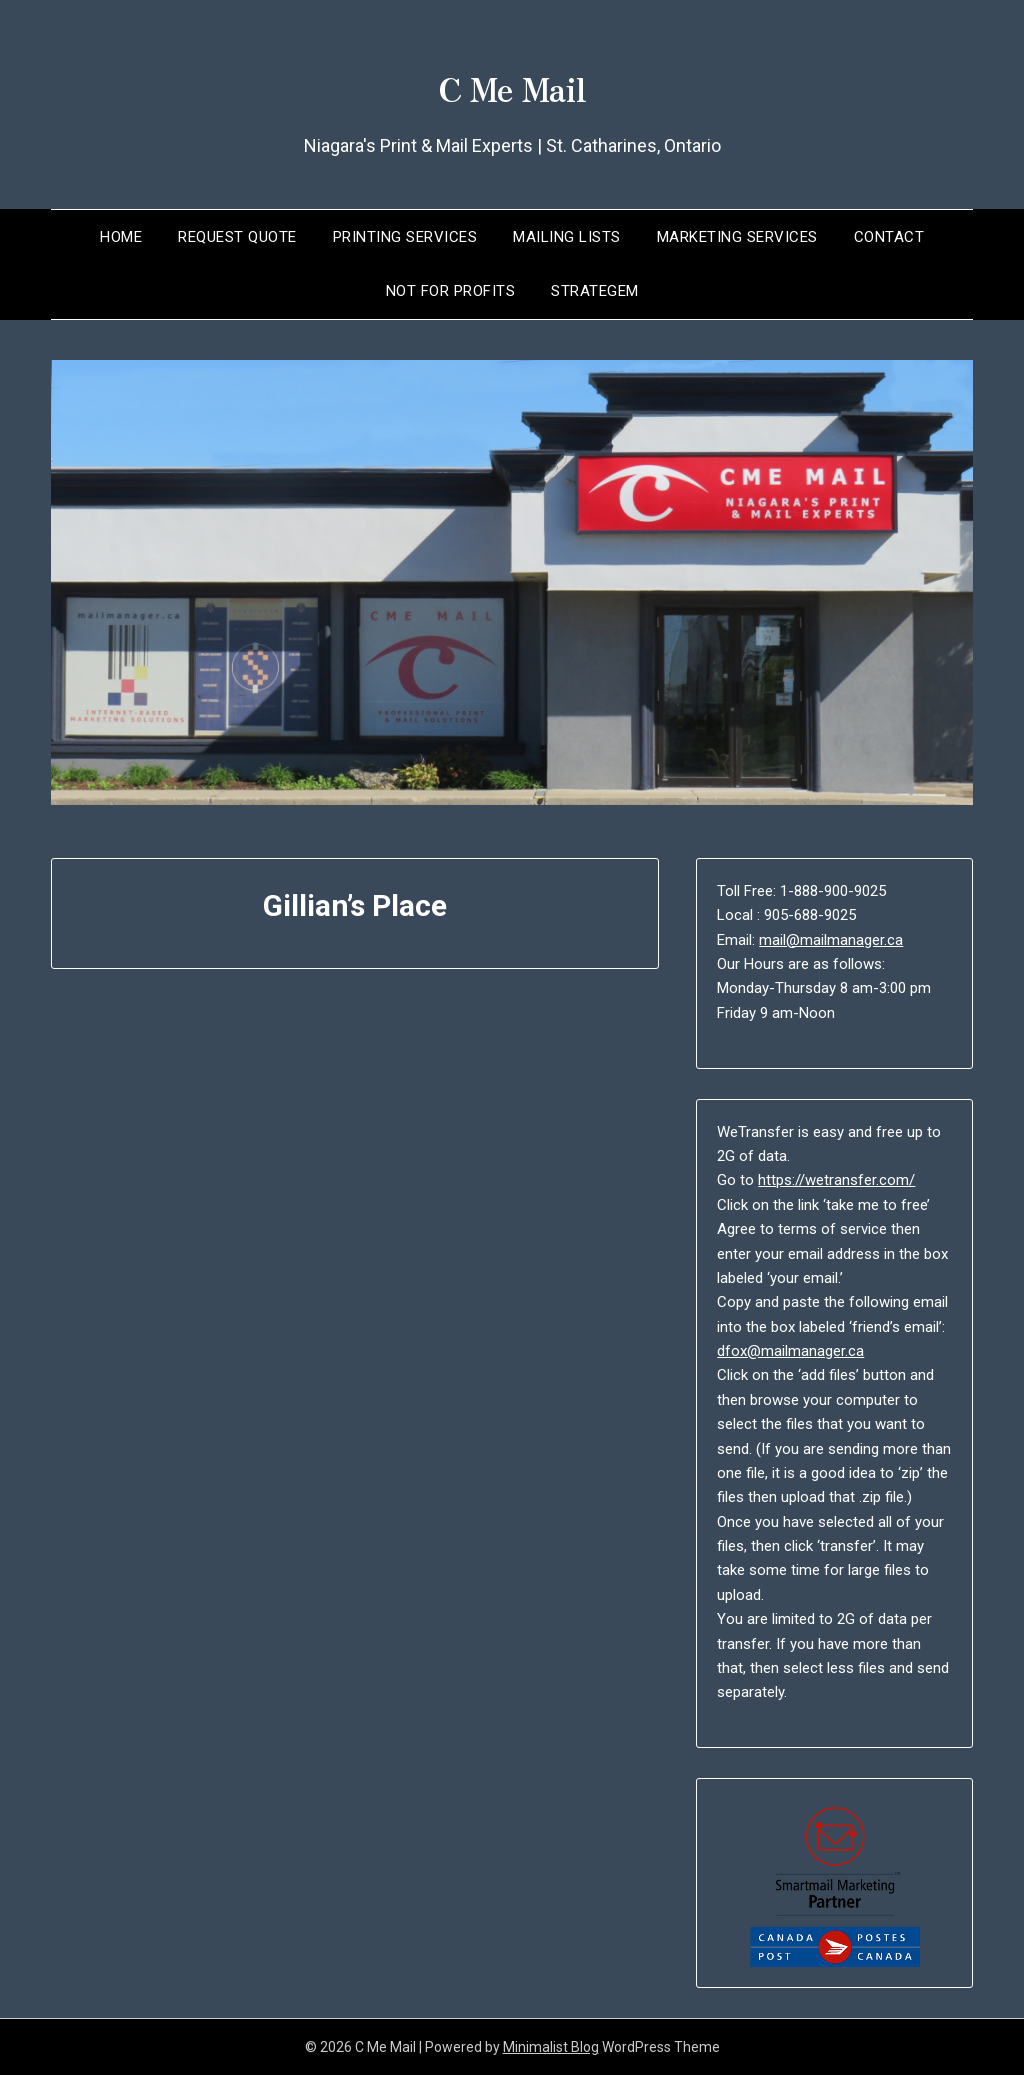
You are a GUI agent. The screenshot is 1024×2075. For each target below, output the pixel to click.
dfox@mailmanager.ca (790, 1351)
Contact (889, 237)
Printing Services (405, 237)
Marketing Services (737, 237)
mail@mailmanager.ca (831, 940)
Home (121, 237)
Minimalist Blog (551, 2047)
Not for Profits (451, 291)
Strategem (595, 291)
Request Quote (237, 237)
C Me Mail (512, 81)
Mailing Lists (567, 237)
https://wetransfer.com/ (836, 1180)
